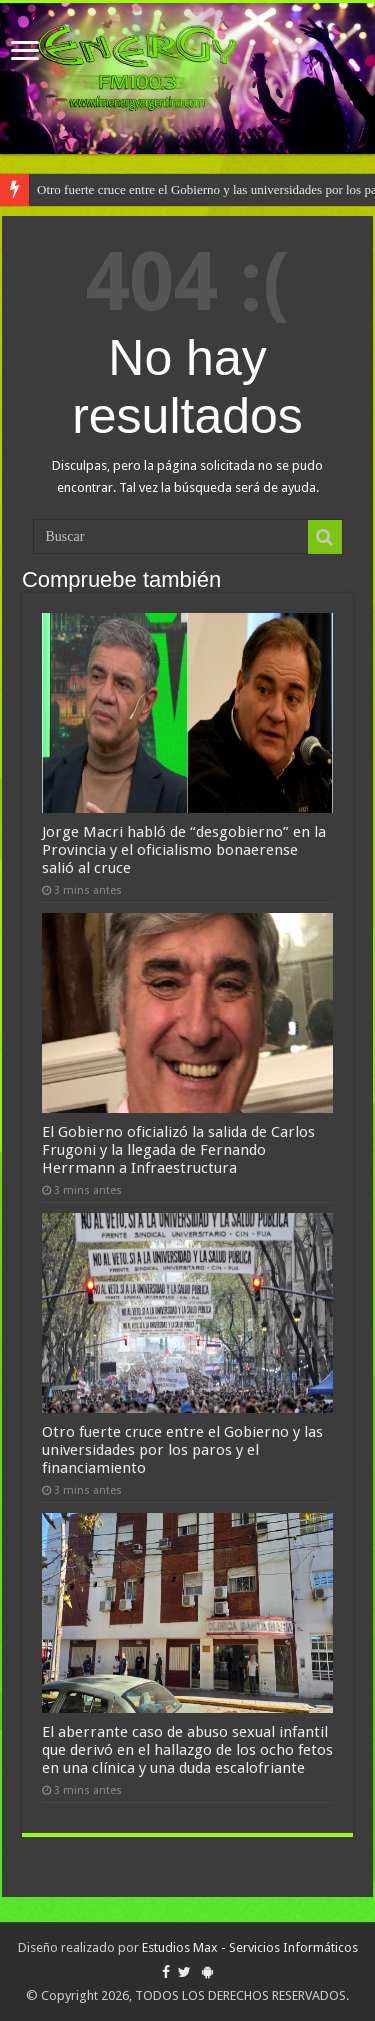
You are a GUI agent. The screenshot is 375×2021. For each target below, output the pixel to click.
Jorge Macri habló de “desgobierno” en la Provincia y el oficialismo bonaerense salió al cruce (184, 850)
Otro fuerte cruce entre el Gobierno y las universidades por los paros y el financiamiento (182, 1450)
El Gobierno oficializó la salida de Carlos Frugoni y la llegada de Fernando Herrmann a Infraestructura (178, 1150)
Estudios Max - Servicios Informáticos (250, 1947)
